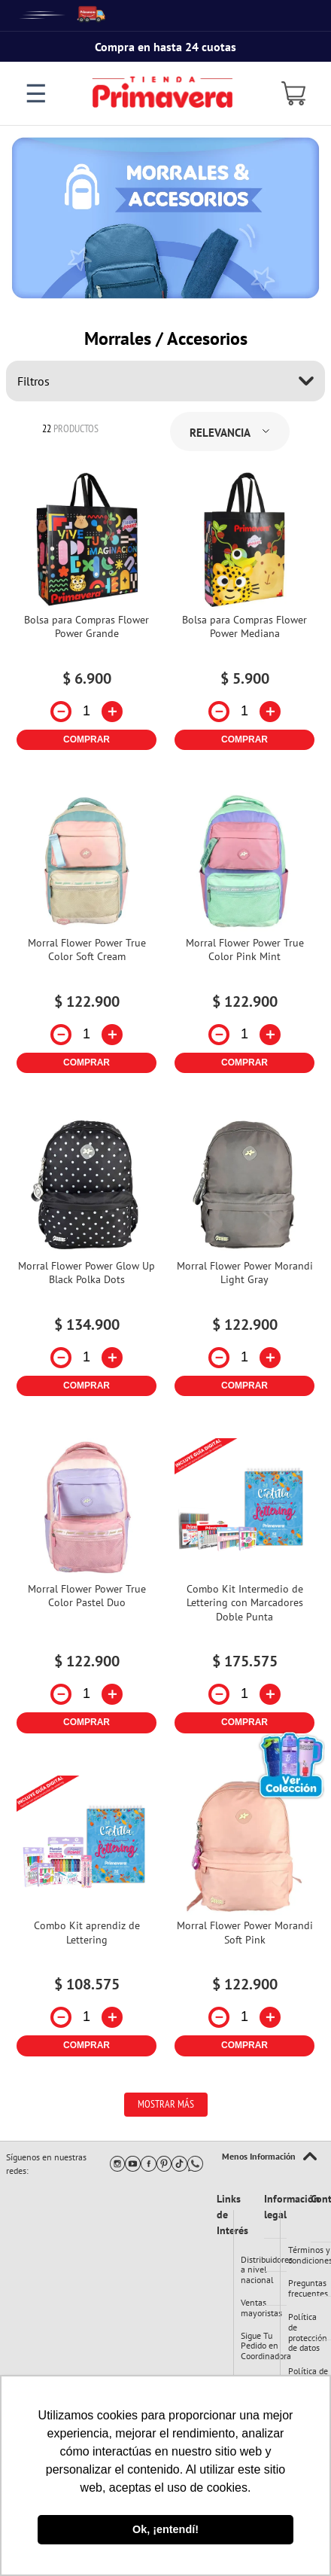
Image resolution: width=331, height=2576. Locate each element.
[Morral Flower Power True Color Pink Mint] (244, 938)
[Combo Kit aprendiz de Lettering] (86, 1922)
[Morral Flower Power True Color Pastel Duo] (86, 1591)
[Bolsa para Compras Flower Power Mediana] (244, 615)
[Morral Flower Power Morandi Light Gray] (244, 1261)
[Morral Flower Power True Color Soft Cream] (86, 938)
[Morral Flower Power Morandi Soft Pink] (244, 1922)
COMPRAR (86, 739)
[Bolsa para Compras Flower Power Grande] (86, 615)
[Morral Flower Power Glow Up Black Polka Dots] (86, 1261)
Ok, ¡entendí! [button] (165, 2529)
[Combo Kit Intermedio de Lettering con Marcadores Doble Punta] (244, 1591)
